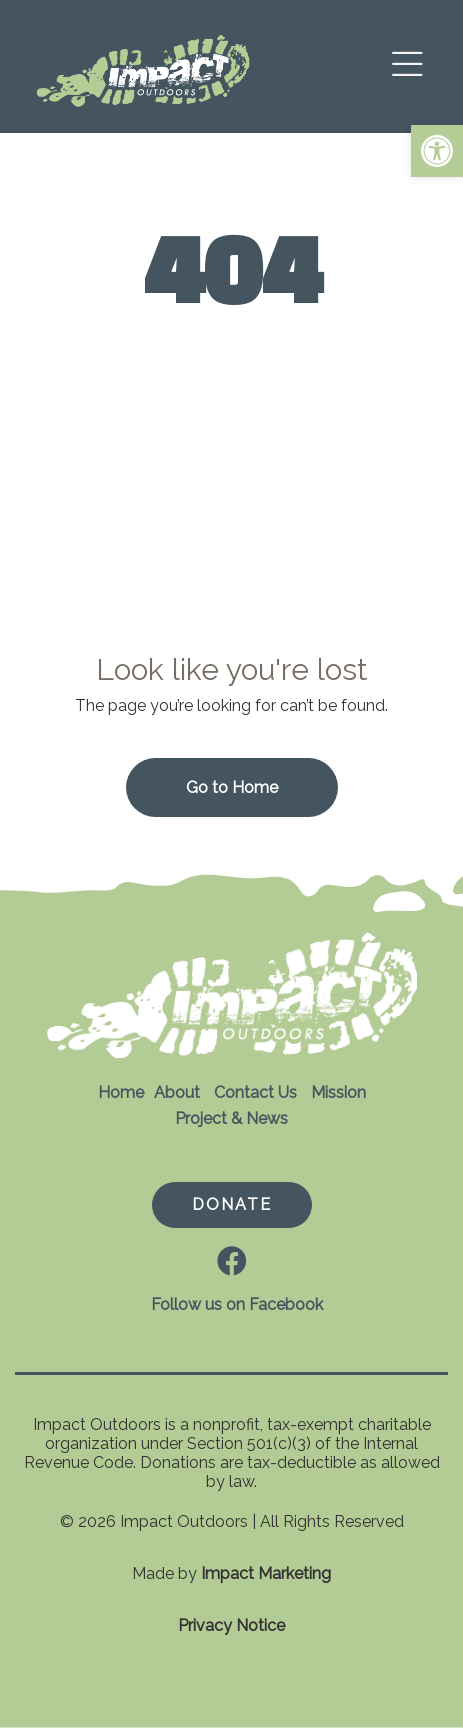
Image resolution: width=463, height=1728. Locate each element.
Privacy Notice (231, 1625)
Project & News (231, 1118)
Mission (338, 1092)
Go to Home (232, 787)
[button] (437, 151)
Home (121, 1092)
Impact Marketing (266, 1573)
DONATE (232, 1204)
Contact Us (255, 1092)
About (177, 1092)
